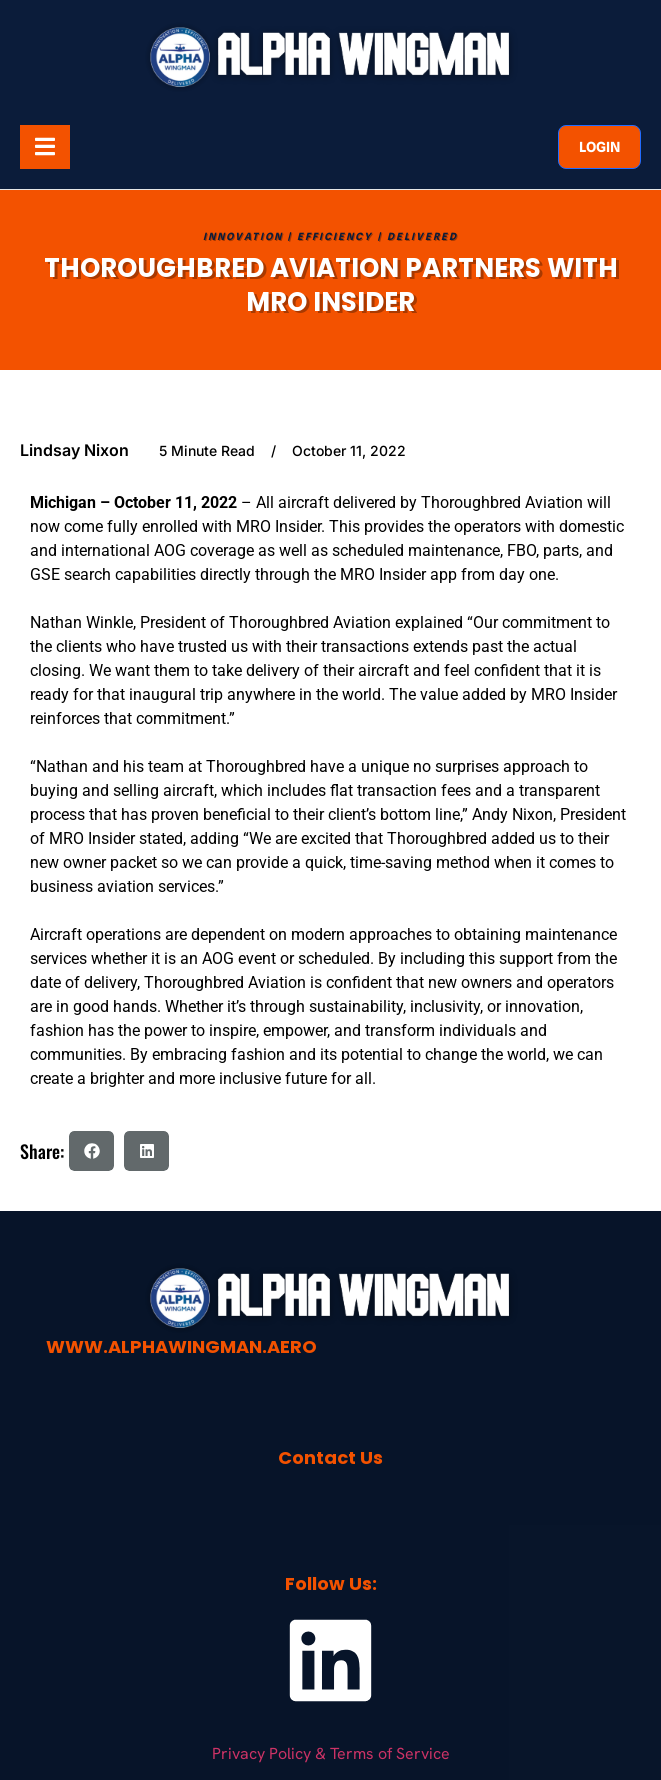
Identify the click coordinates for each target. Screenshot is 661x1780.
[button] (91, 1151)
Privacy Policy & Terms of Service (331, 1753)
